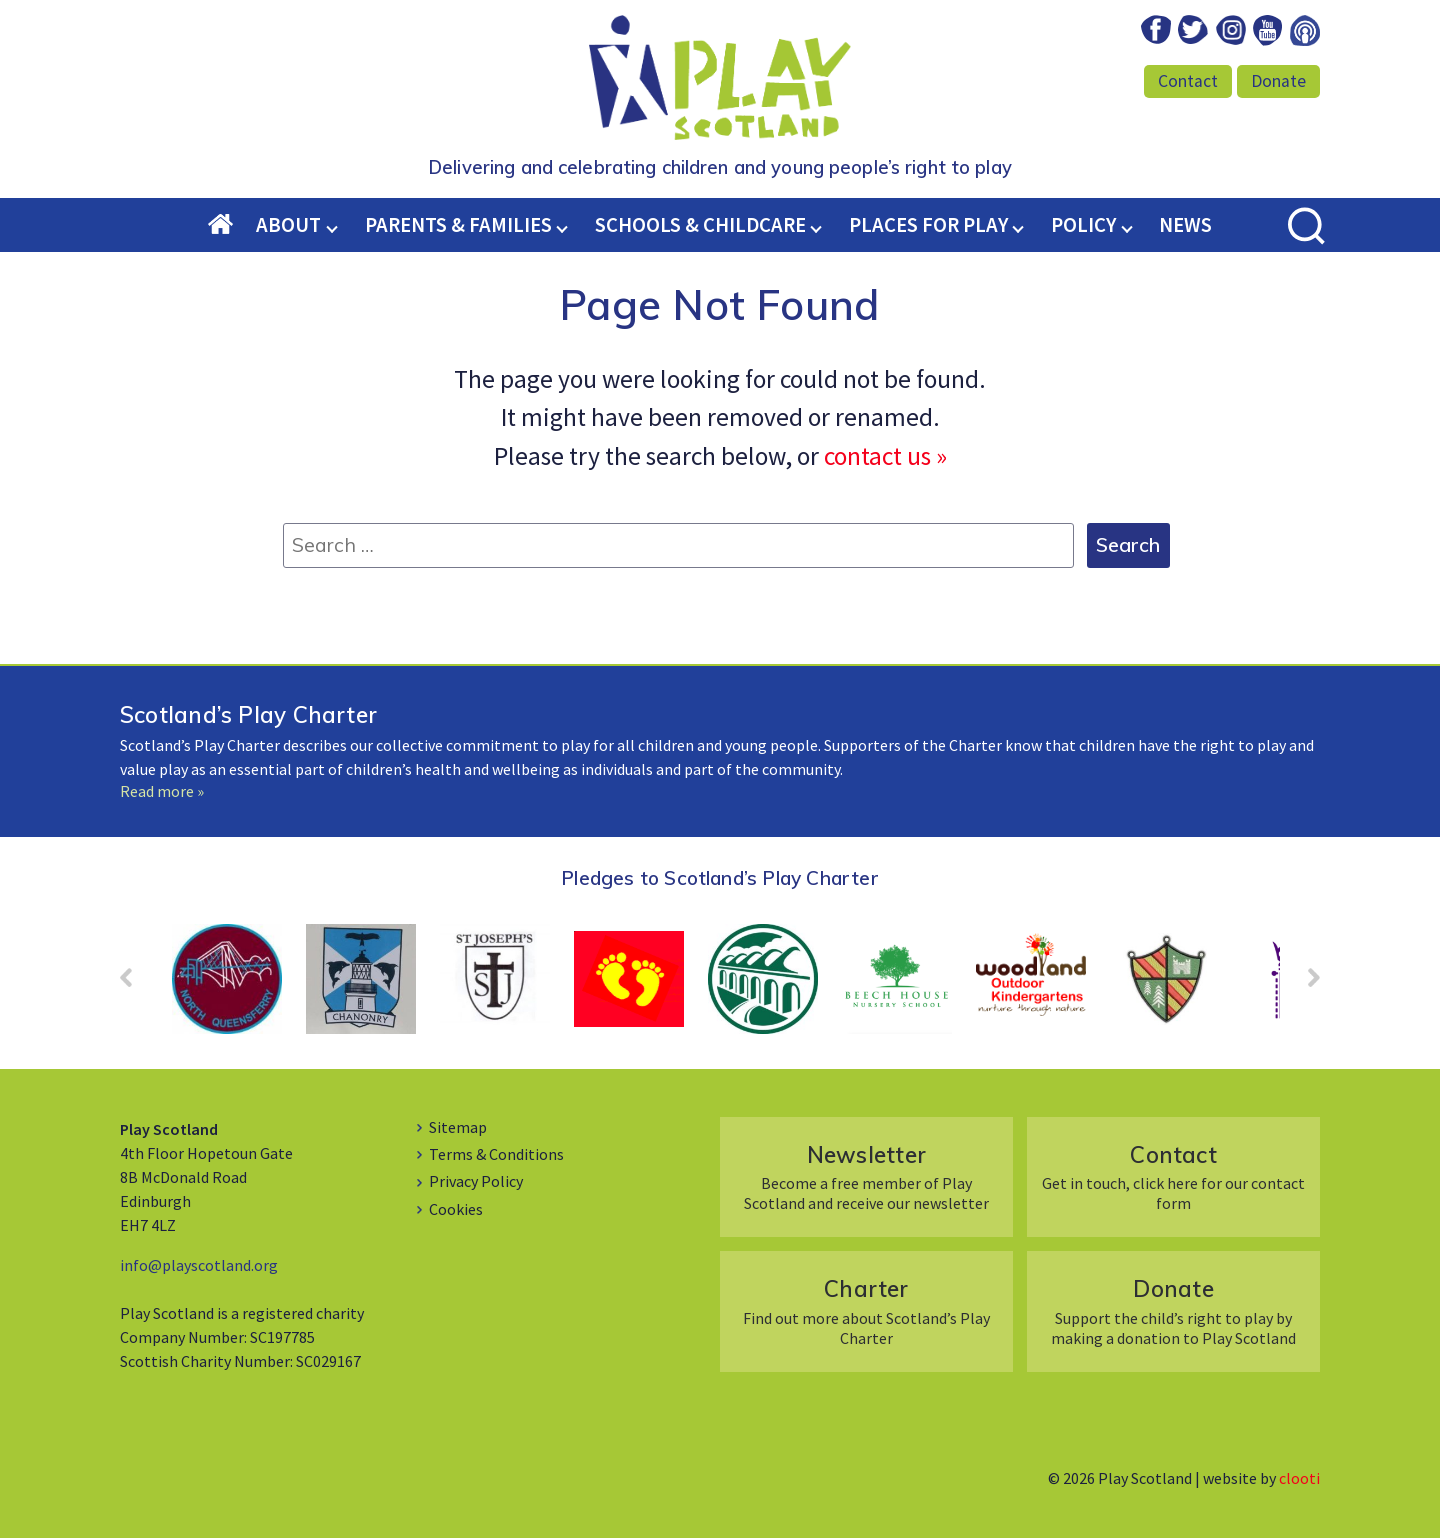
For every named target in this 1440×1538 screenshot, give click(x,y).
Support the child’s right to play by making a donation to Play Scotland (1173, 1310)
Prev (136, 984)
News (1185, 225)
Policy (1083, 225)
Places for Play (928, 225)
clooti (1299, 1478)
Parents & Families (458, 225)
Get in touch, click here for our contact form (1173, 1176)
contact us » (885, 456)
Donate (1278, 81)
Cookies (456, 1209)
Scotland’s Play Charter (248, 714)
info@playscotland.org (199, 1265)
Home (233, 226)
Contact (1188, 81)
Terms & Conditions (496, 1154)
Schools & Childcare (700, 225)
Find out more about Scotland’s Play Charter (866, 1310)
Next (1304, 984)
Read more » (162, 791)
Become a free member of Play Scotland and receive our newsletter (866, 1176)
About (288, 225)
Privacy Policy (476, 1181)
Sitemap (458, 1127)
